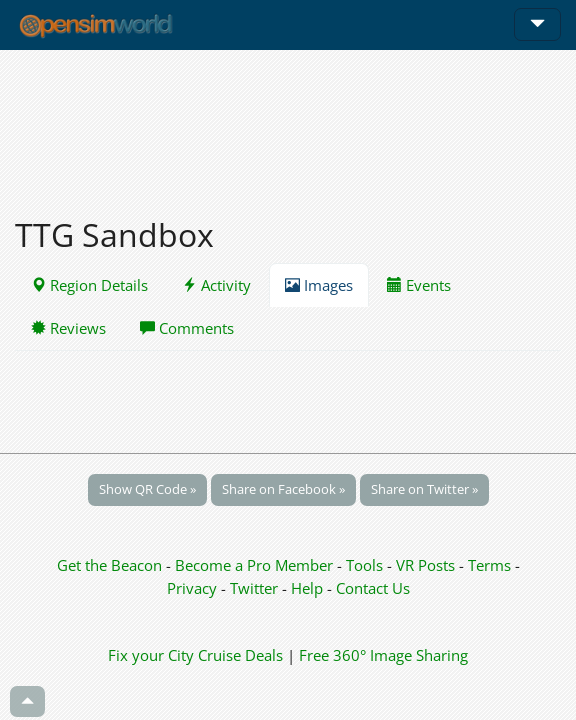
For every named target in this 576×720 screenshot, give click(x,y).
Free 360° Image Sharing (383, 655)
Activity (216, 285)
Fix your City (151, 655)
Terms (491, 565)
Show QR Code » (147, 489)
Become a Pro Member (256, 565)
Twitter (254, 588)
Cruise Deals (240, 655)
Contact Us (373, 588)
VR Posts (427, 565)
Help (307, 588)
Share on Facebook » (283, 489)
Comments (187, 328)
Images (319, 285)
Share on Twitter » (424, 489)
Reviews (68, 328)
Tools (366, 565)
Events (419, 285)
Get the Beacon (109, 565)
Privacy (192, 588)
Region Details (89, 285)
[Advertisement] (288, 122)
